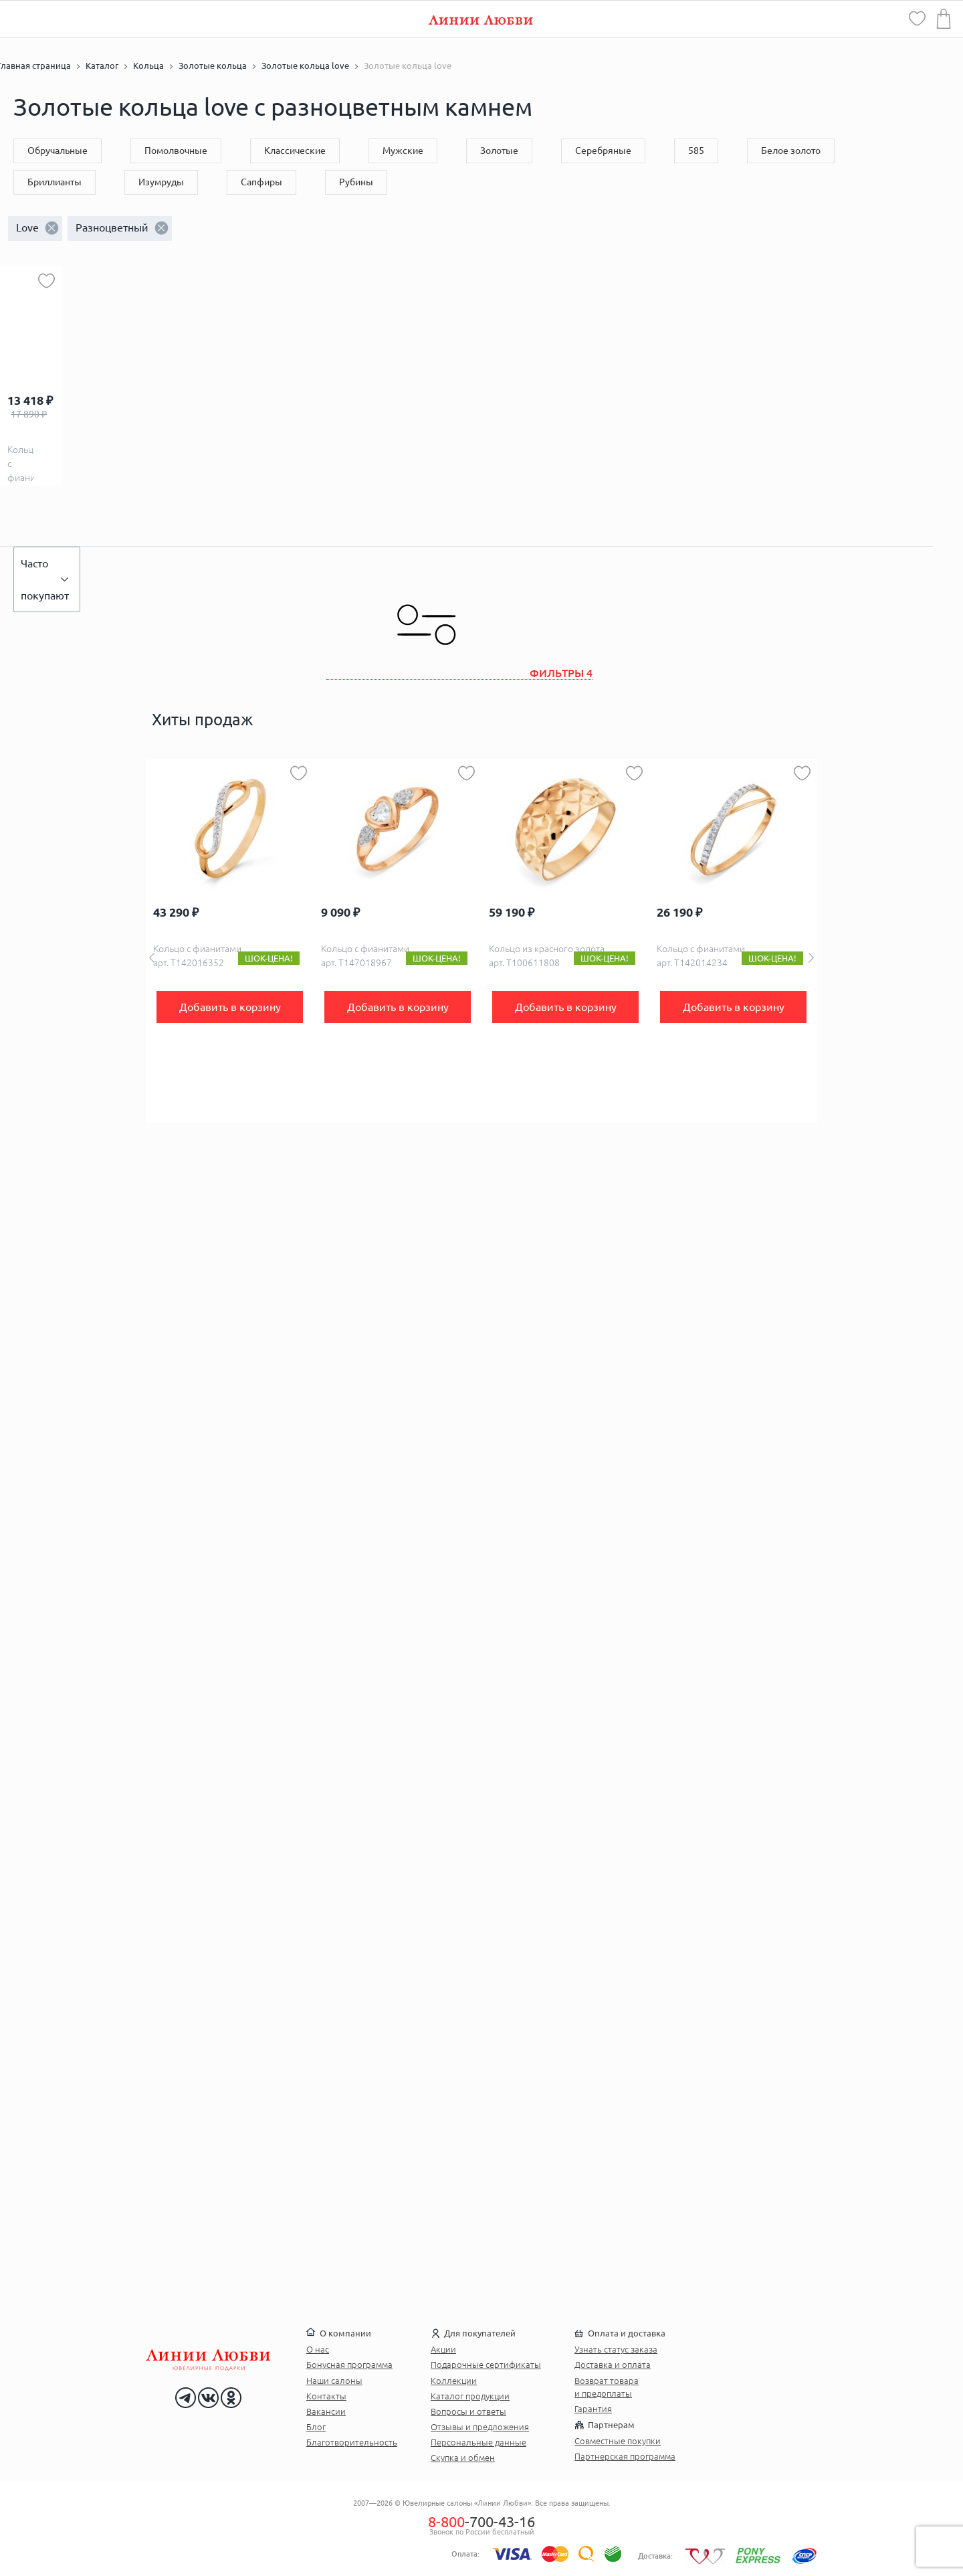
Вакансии (326, 2411)
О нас (317, 2349)
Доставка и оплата (612, 2364)
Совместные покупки (617, 2441)
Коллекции (454, 2380)
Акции (443, 2349)
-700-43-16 (481, 2521)
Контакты (326, 2396)
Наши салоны (334, 2380)
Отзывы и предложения (480, 2426)
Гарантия (593, 2408)
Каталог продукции (470, 2396)
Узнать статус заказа (615, 2349)
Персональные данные (478, 2442)
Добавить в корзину (230, 1007)
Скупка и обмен (463, 2457)
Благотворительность (351, 2442)
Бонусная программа (349, 2364)
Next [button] (811, 958)
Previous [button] (151, 958)
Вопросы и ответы (468, 2411)
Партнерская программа (624, 2456)
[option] (230, 941)
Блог (316, 2426)
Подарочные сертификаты (486, 2364)
